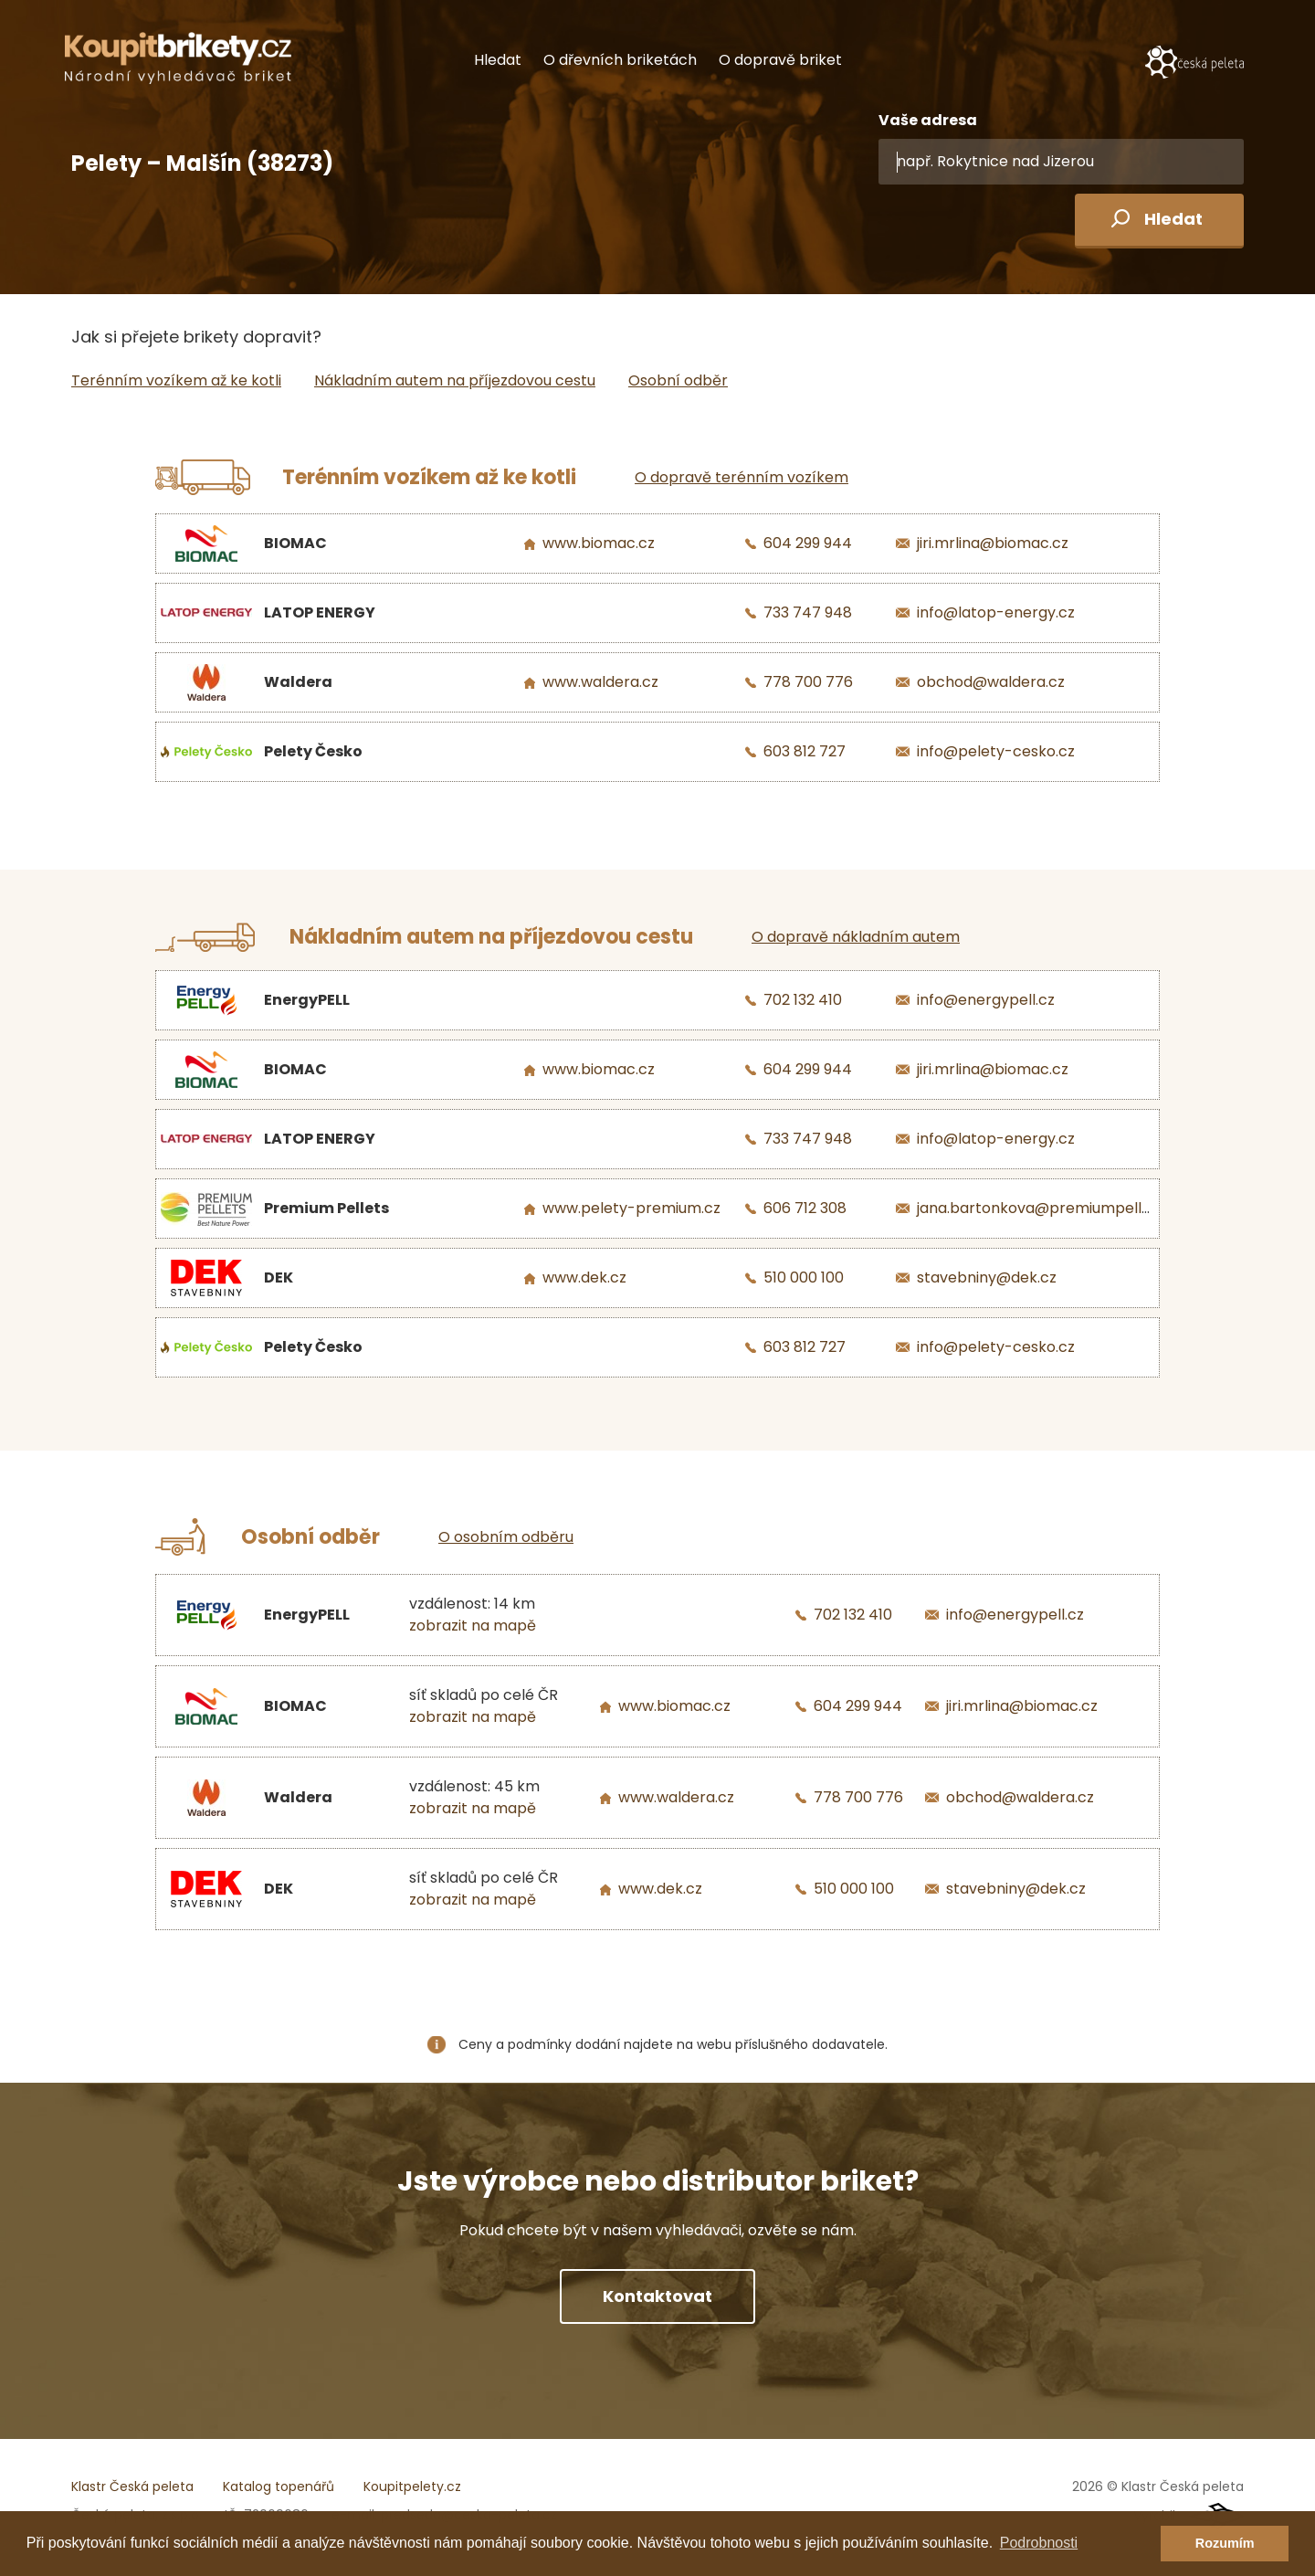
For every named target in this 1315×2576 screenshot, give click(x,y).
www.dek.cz (584, 1277)
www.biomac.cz (598, 543)
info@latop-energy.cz (996, 612)
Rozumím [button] (1225, 2543)
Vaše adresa (927, 120)
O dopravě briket (780, 59)
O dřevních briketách (620, 59)
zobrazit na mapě (472, 1625)
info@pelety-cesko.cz (996, 751)
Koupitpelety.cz (412, 2486)
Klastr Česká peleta (132, 2486)
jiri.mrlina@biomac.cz (992, 543)
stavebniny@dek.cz (987, 1277)
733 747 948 (807, 612)
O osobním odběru (505, 1536)
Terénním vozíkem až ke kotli (176, 380)
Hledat (497, 59)
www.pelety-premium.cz (631, 1208)
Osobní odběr (678, 380)
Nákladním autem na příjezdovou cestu (454, 380)
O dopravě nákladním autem (856, 936)
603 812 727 (804, 751)
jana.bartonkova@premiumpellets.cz (1050, 1208)
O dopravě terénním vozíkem (741, 477)
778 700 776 (808, 681)
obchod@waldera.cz (991, 681)
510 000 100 (803, 1277)
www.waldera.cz (600, 681)
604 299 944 (807, 543)
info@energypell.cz (986, 999)
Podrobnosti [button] (1039, 2542)
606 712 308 (805, 1208)
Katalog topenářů (278, 2486)
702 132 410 (802, 999)
